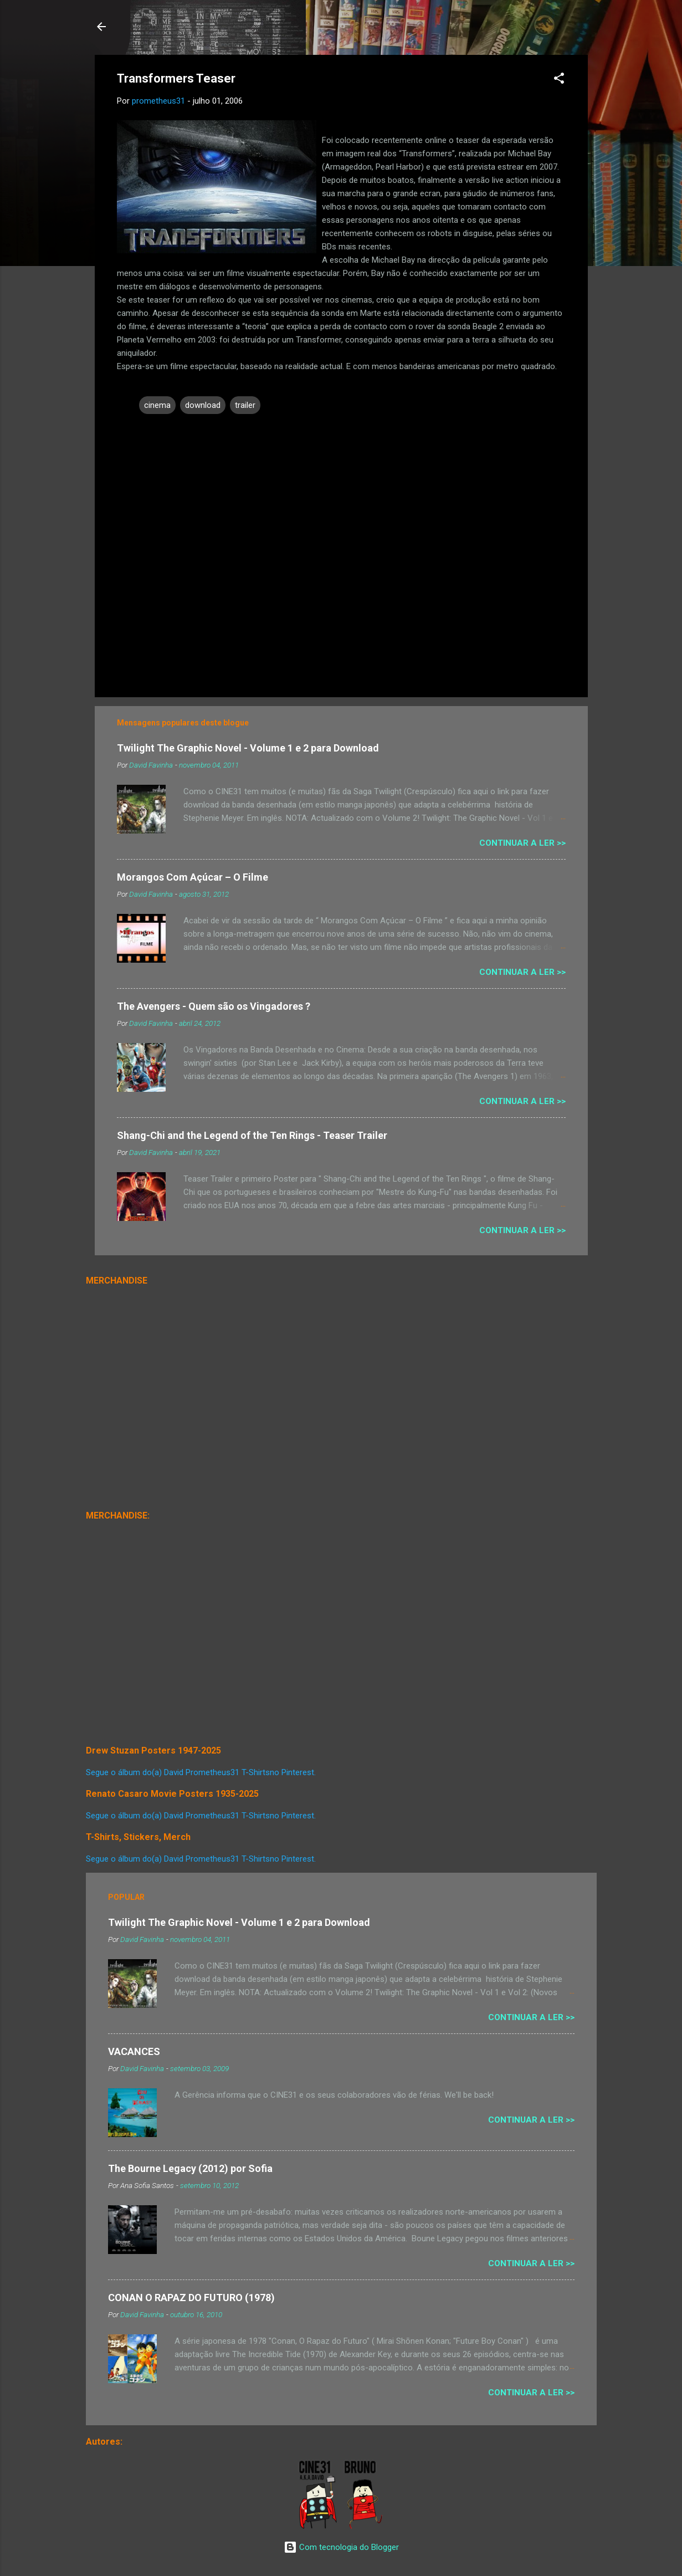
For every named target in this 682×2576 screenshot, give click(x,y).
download (203, 405)
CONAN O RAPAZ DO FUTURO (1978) (191, 2297)
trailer (245, 405)
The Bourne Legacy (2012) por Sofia (190, 2168)
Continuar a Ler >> (522, 843)
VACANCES (134, 2051)
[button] (559, 80)
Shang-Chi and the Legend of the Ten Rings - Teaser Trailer (252, 1135)
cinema (157, 405)
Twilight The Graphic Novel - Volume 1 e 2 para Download (248, 748)
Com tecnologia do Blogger (341, 2547)
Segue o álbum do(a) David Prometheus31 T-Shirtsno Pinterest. (201, 1772)
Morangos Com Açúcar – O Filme (192, 877)
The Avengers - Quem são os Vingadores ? (213, 1006)
